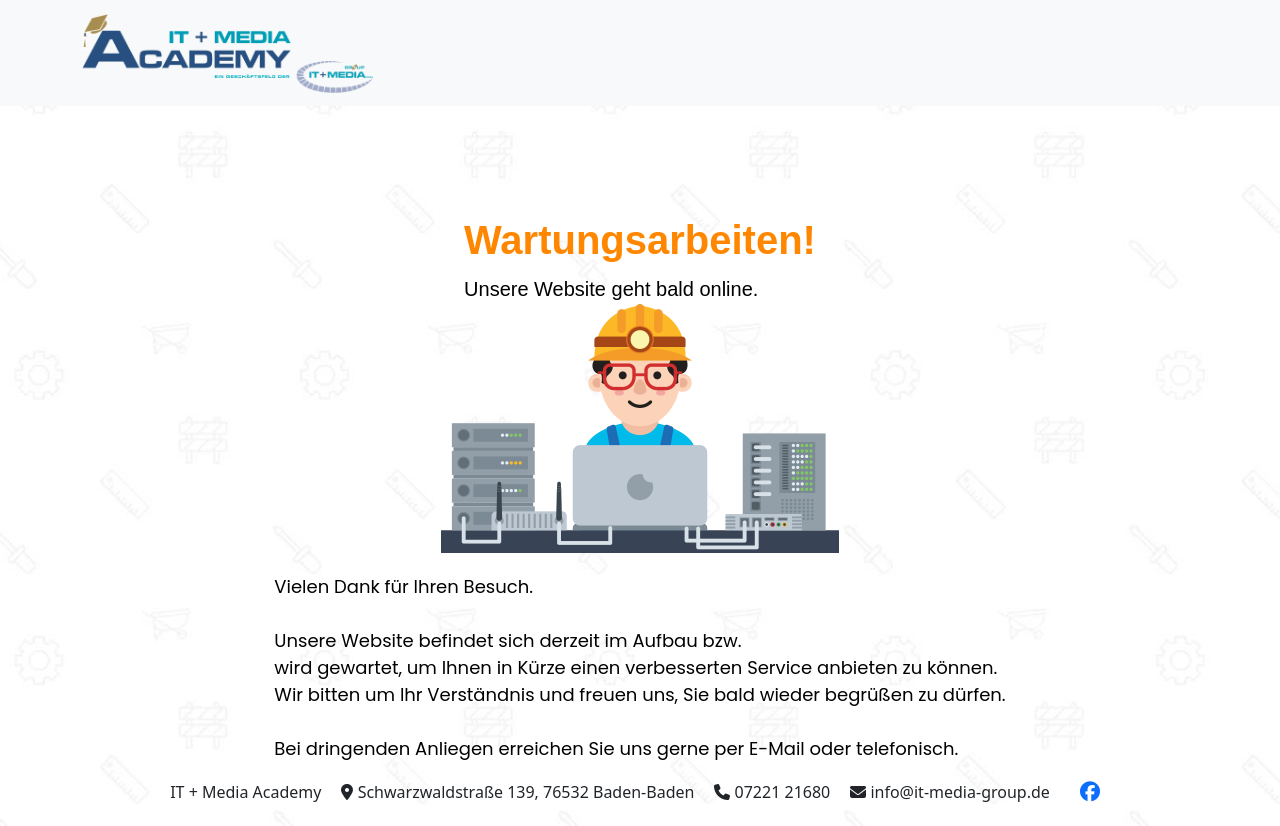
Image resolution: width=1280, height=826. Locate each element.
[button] (1090, 792)
